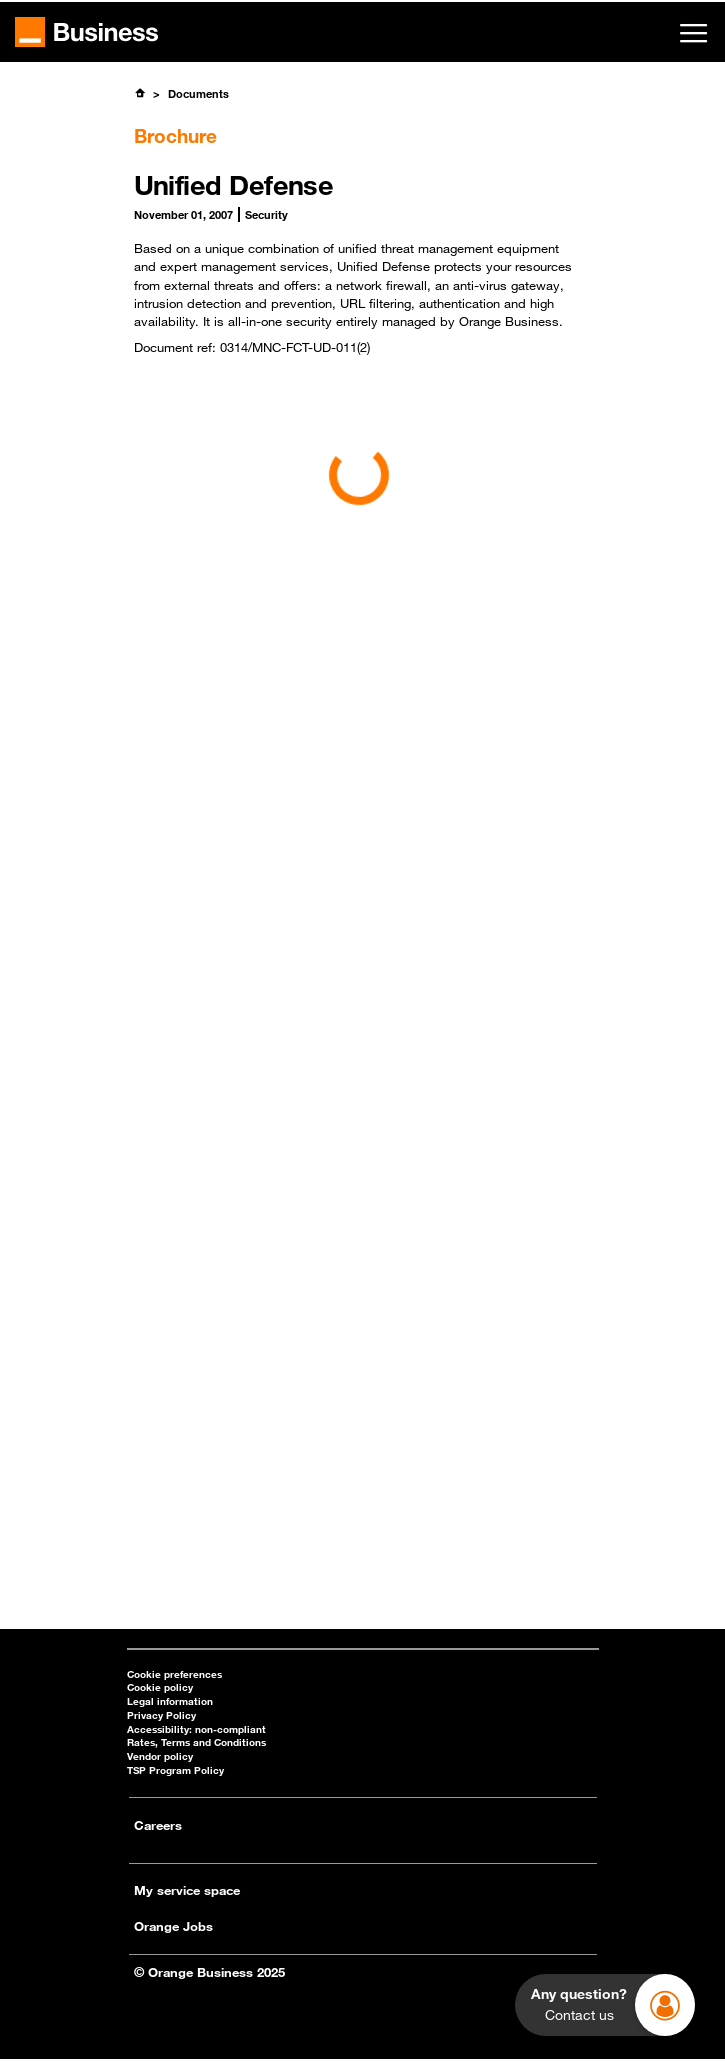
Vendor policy (160, 1756)
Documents (198, 93)
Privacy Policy (161, 1715)
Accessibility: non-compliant (196, 1729)
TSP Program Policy (175, 1770)
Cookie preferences (174, 1674)
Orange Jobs (173, 1926)
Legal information (170, 1701)
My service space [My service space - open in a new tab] (187, 1890)
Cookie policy (160, 1687)
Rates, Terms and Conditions (196, 1742)
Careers (158, 1825)
